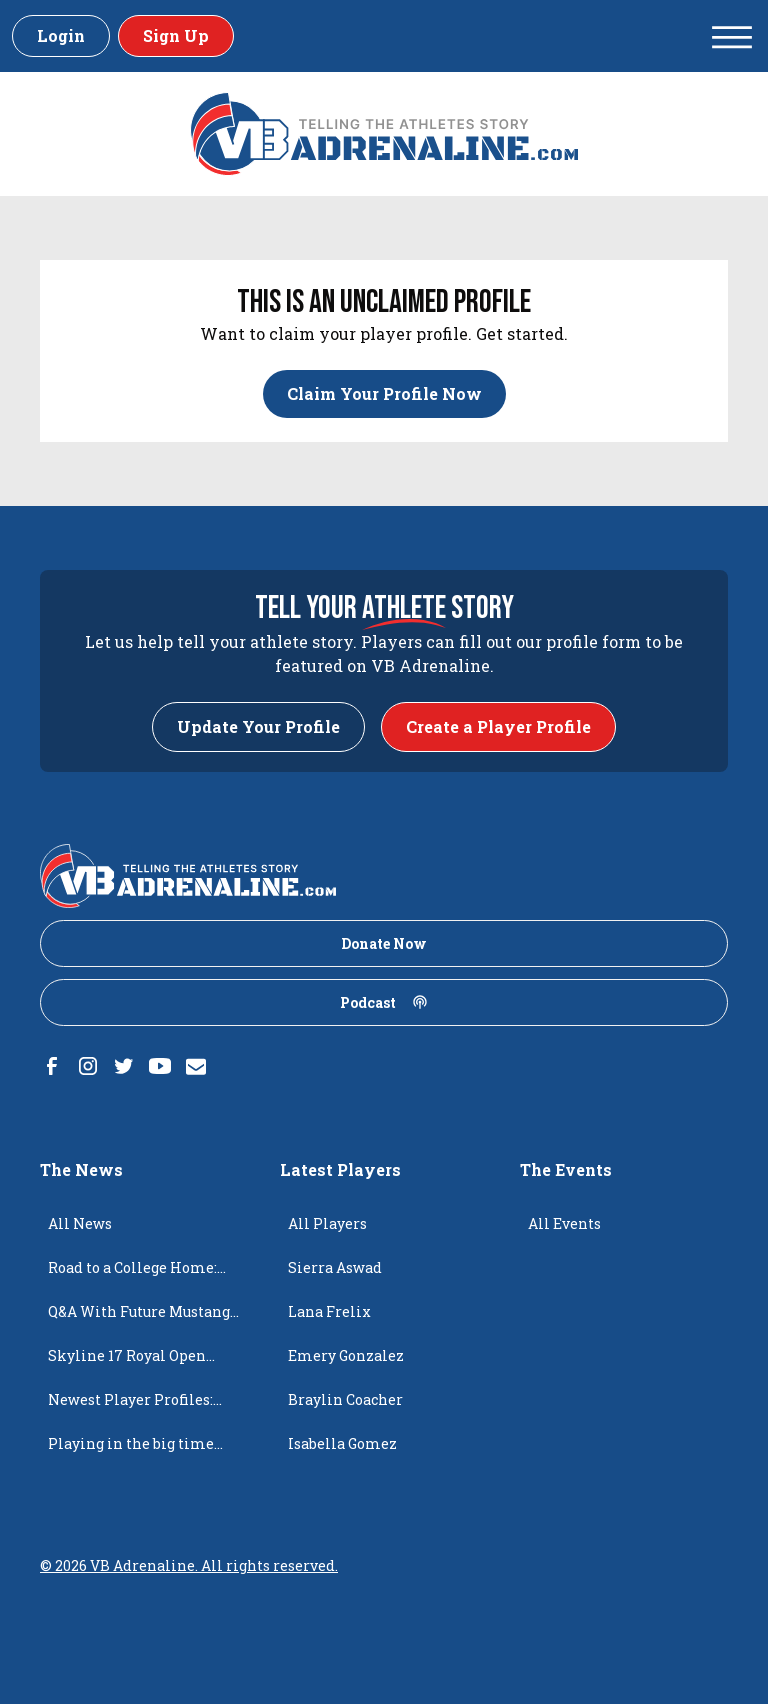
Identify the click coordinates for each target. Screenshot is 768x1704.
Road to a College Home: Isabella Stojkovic (132, 1274)
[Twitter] (124, 1066)
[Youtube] (160, 1066)
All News (80, 1223)
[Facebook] (52, 1066)
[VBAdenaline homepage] (384, 134)
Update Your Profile (258, 726)
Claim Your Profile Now (384, 393)
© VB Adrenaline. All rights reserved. (189, 1565)
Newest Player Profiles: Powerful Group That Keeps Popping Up (143, 1406)
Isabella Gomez (342, 1443)
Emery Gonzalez (346, 1355)
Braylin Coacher (345, 1399)
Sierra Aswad (335, 1267)
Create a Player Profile (498, 726)
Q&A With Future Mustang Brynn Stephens (139, 1318)
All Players (327, 1223)
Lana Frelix (329, 1311)
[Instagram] (88, 1066)
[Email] (196, 1066)
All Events (564, 1223)
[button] (732, 36)
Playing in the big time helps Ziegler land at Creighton (131, 1450)
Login (61, 35)
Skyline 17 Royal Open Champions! (127, 1362)
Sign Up (176, 35)
